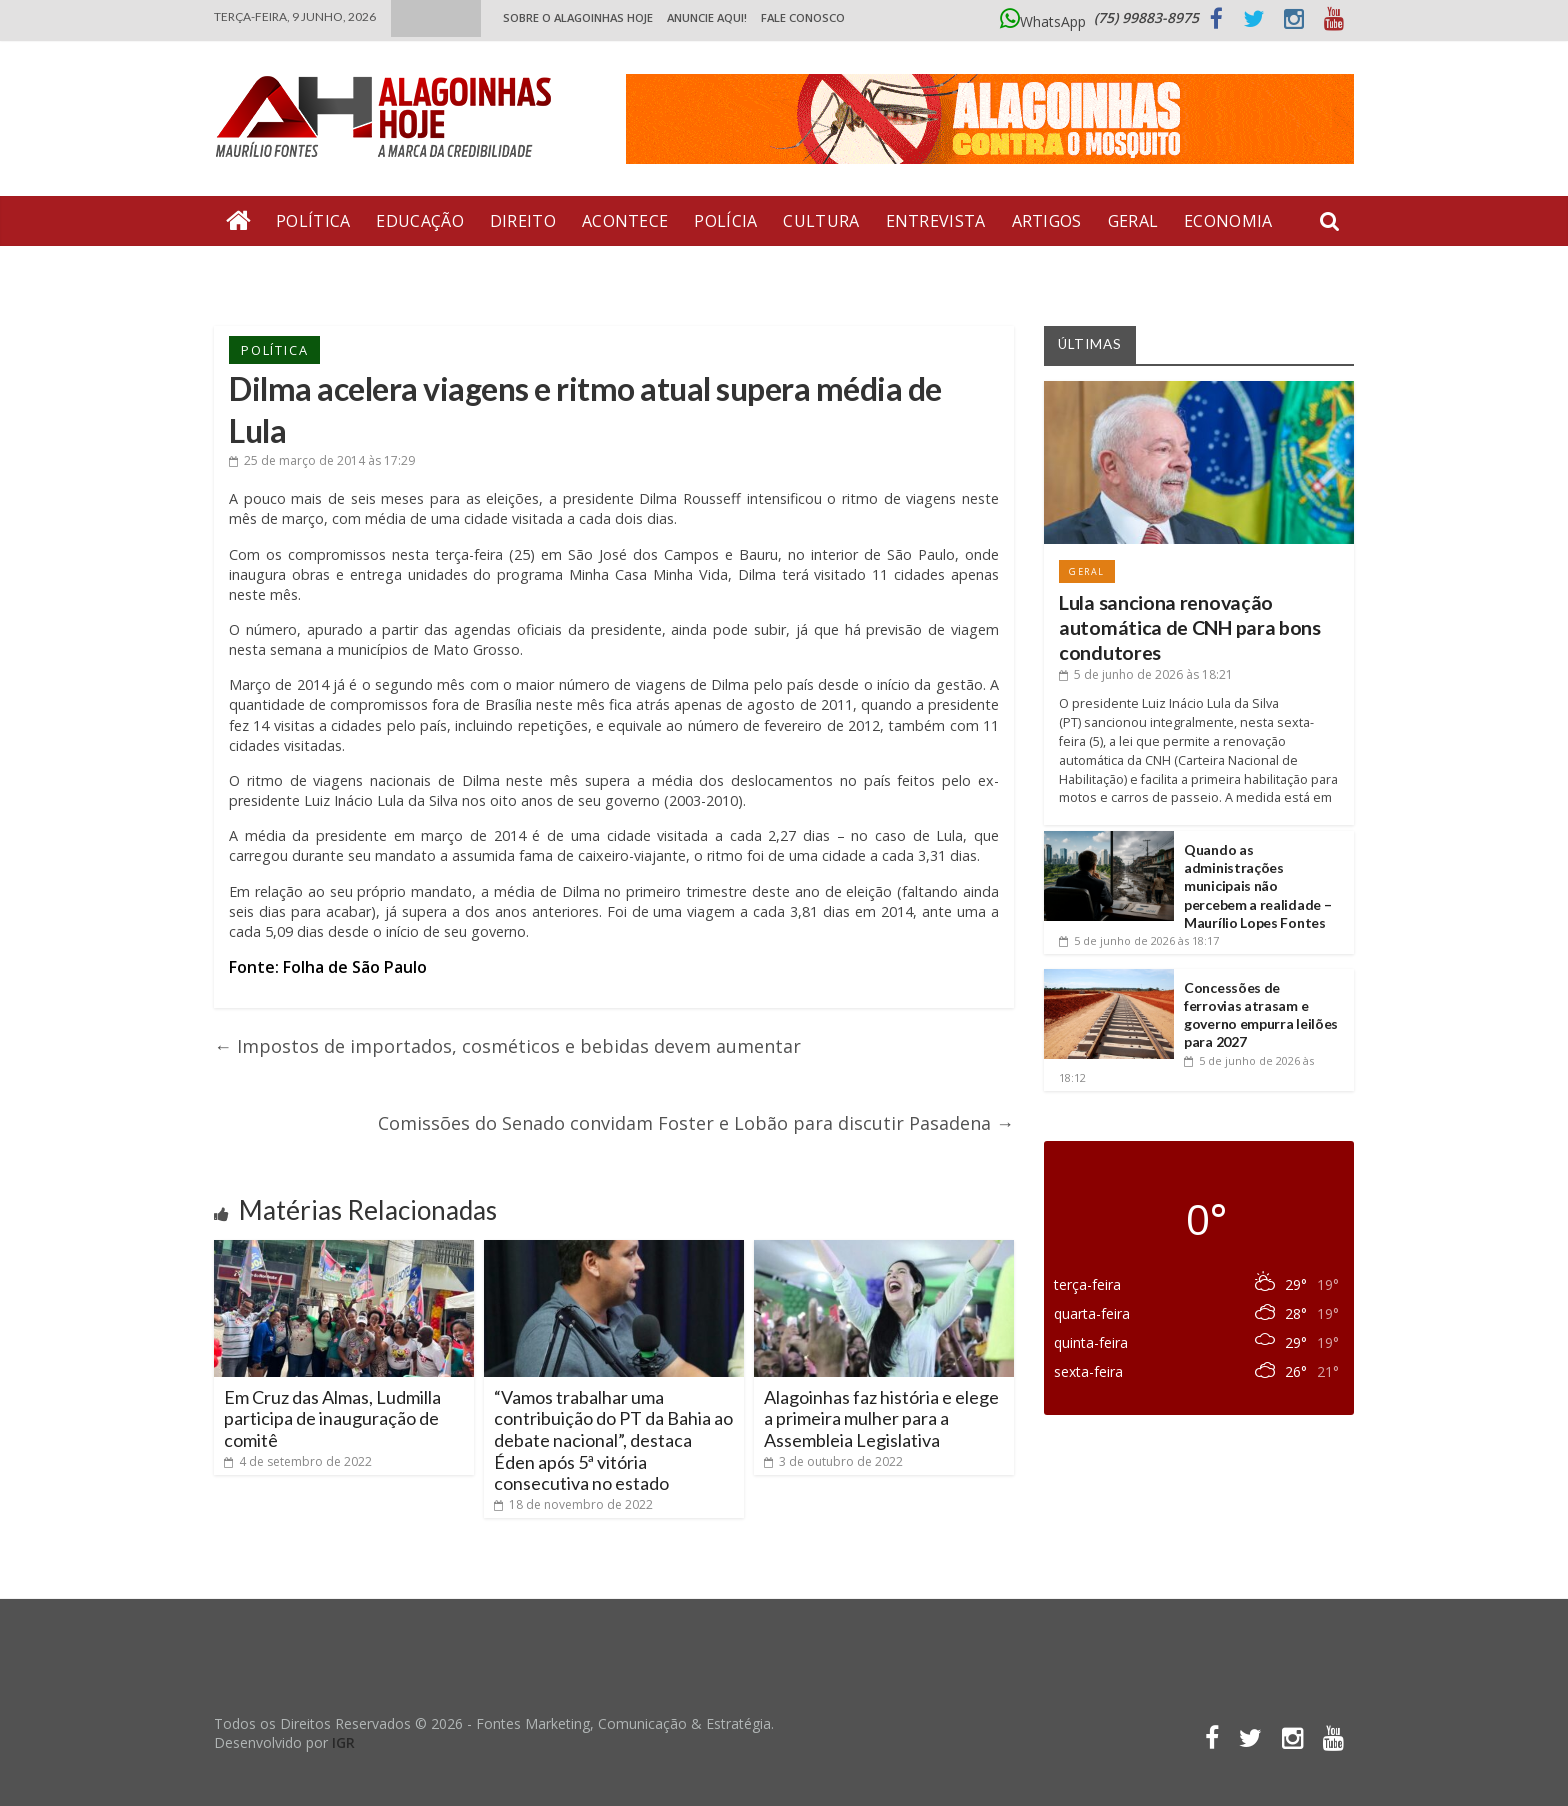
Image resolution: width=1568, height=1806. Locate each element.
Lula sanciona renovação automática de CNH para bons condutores (1190, 628)
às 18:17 (1139, 940)
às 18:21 (1146, 674)
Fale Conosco (803, 17)
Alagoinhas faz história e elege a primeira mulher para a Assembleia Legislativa (881, 1418)
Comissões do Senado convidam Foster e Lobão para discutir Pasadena (696, 1123)
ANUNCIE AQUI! (707, 17)
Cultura (821, 221)
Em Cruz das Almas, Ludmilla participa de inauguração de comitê (332, 1418)
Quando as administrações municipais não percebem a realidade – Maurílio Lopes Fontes (1257, 886)
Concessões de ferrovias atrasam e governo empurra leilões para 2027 (1261, 1015)
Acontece (625, 221)
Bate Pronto (285, 271)
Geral (1133, 221)
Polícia (725, 221)
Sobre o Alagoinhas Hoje (578, 17)
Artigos (1047, 221)
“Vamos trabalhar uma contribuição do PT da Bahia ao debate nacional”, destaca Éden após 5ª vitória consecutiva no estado (613, 1440)
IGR (343, 1742)
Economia (1228, 221)
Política (313, 221)
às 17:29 (322, 460)
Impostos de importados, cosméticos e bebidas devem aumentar (507, 1046)
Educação (419, 221)
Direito (523, 221)
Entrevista (936, 221)
